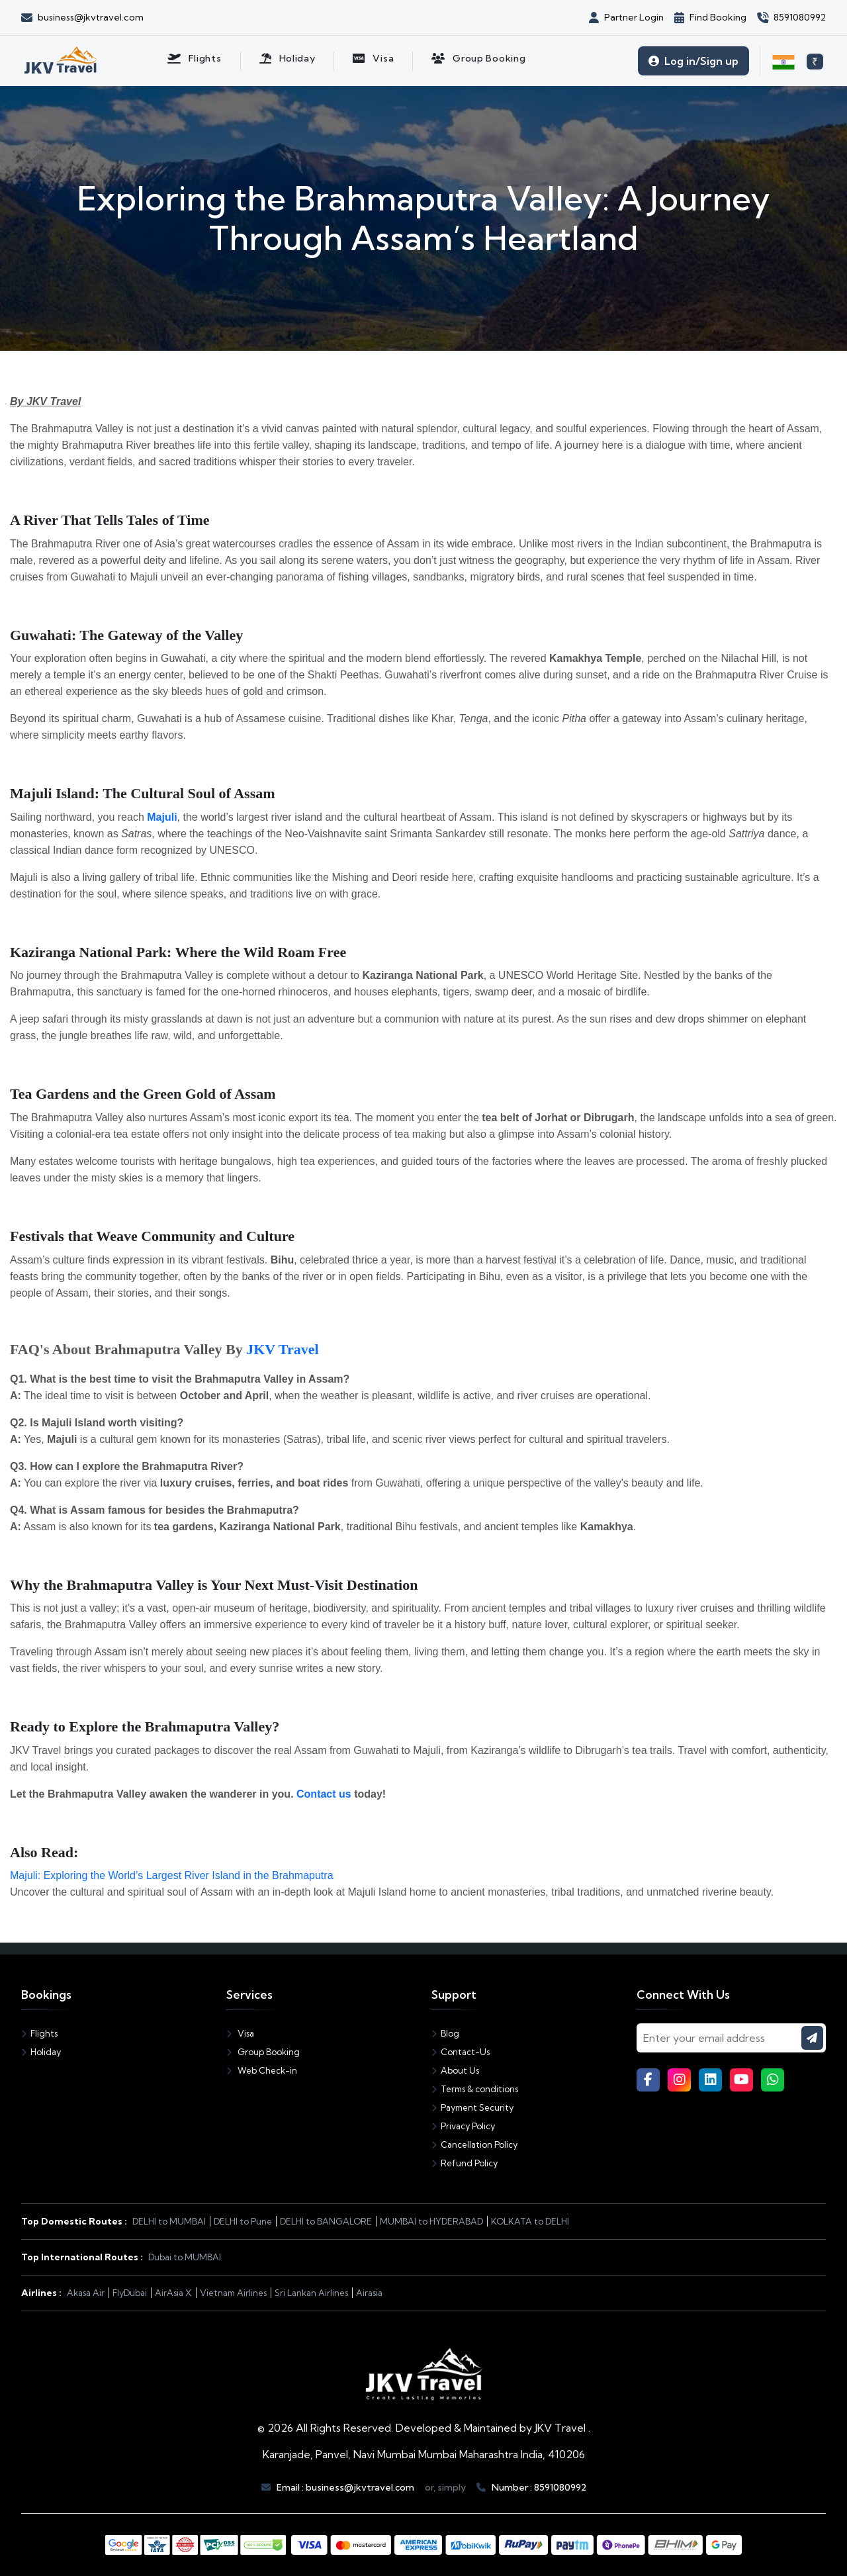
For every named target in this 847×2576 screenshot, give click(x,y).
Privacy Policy (463, 2126)
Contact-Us (460, 2052)
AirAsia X (173, 2292)
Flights (39, 2033)
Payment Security (472, 2107)
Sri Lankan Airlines (311, 2292)
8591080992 (560, 2487)
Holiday (41, 2052)
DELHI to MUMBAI (169, 2221)
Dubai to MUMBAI (184, 2257)
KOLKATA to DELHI (530, 2221)
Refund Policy (464, 2163)
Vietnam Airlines (233, 2292)
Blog (445, 2033)
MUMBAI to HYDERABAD (431, 2221)
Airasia (369, 2292)
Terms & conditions (474, 2089)
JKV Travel (282, 1349)
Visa (240, 2033)
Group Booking (263, 2052)
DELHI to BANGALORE (326, 2221)
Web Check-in (261, 2070)
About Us (455, 2070)
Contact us (323, 1794)
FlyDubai (129, 2292)
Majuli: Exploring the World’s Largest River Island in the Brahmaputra (172, 1875)
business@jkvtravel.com (360, 2487)
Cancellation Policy (474, 2144)
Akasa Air (86, 2292)
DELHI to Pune (243, 2221)
